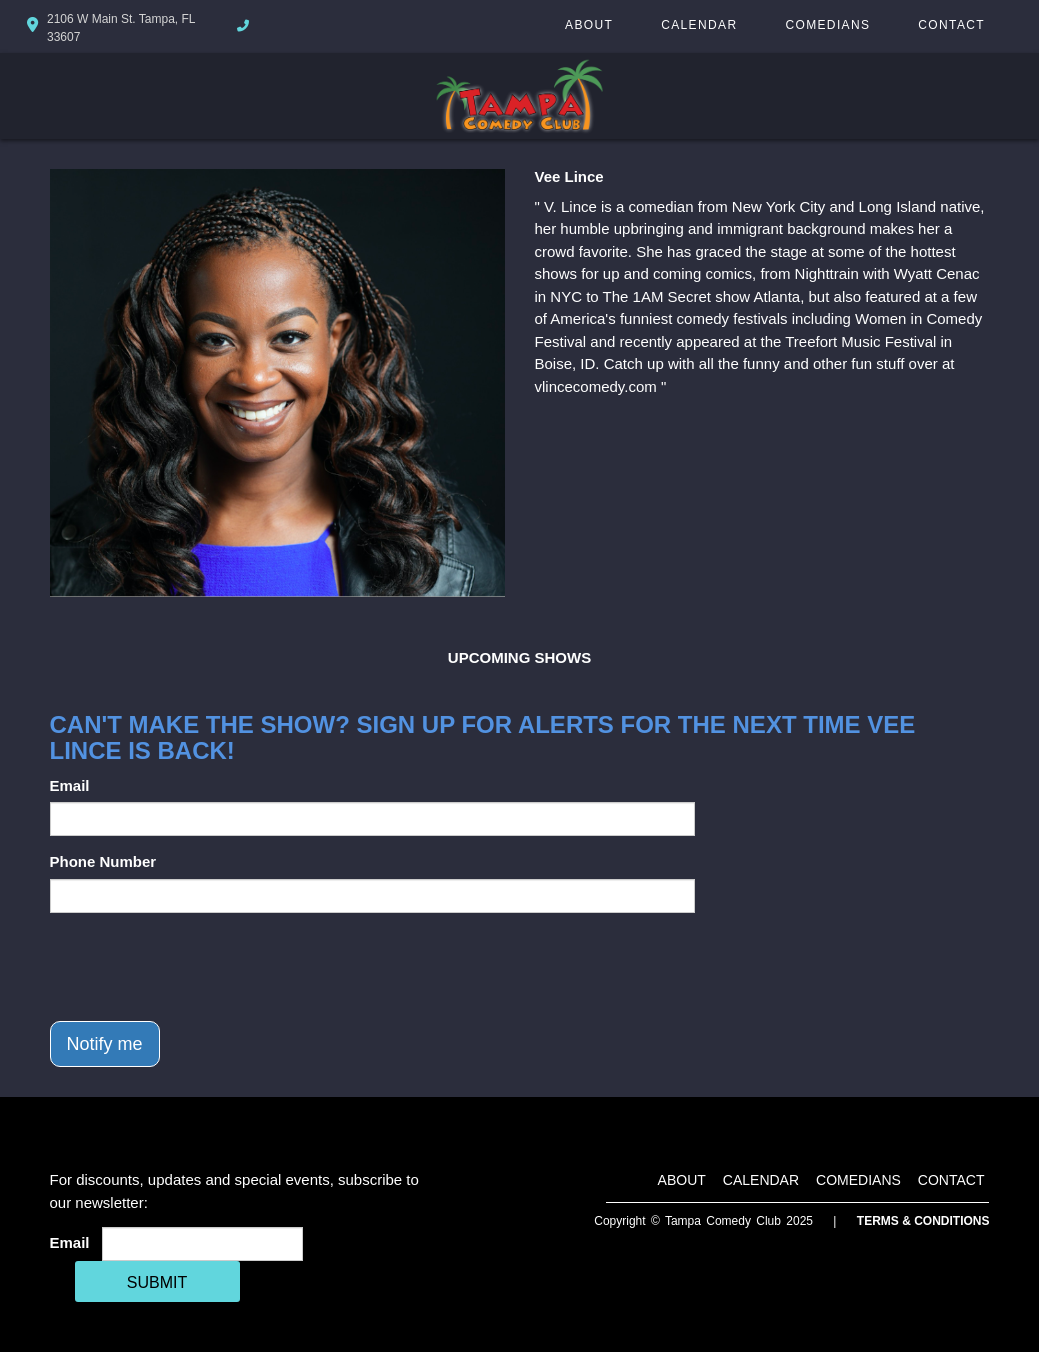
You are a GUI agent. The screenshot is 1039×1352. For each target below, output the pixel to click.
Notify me (105, 1044)
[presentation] (202, 967)
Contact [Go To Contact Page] (951, 25)
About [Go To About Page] (589, 25)
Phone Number (103, 861)
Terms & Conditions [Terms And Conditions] (923, 1221)
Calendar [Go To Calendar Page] (699, 25)
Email (70, 785)
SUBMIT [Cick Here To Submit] (157, 1282)
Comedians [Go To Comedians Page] (827, 25)
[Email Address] (202, 1244)
